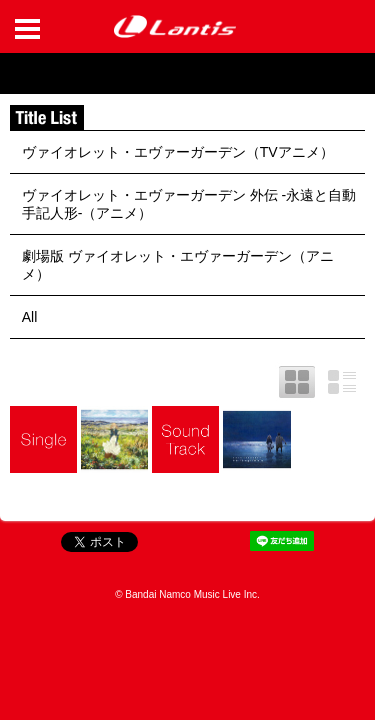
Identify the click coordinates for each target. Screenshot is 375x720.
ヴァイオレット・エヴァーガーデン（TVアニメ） (178, 152)
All (30, 317)
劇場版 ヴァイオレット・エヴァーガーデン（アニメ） (178, 265)
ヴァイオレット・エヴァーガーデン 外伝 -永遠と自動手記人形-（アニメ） (189, 204)
